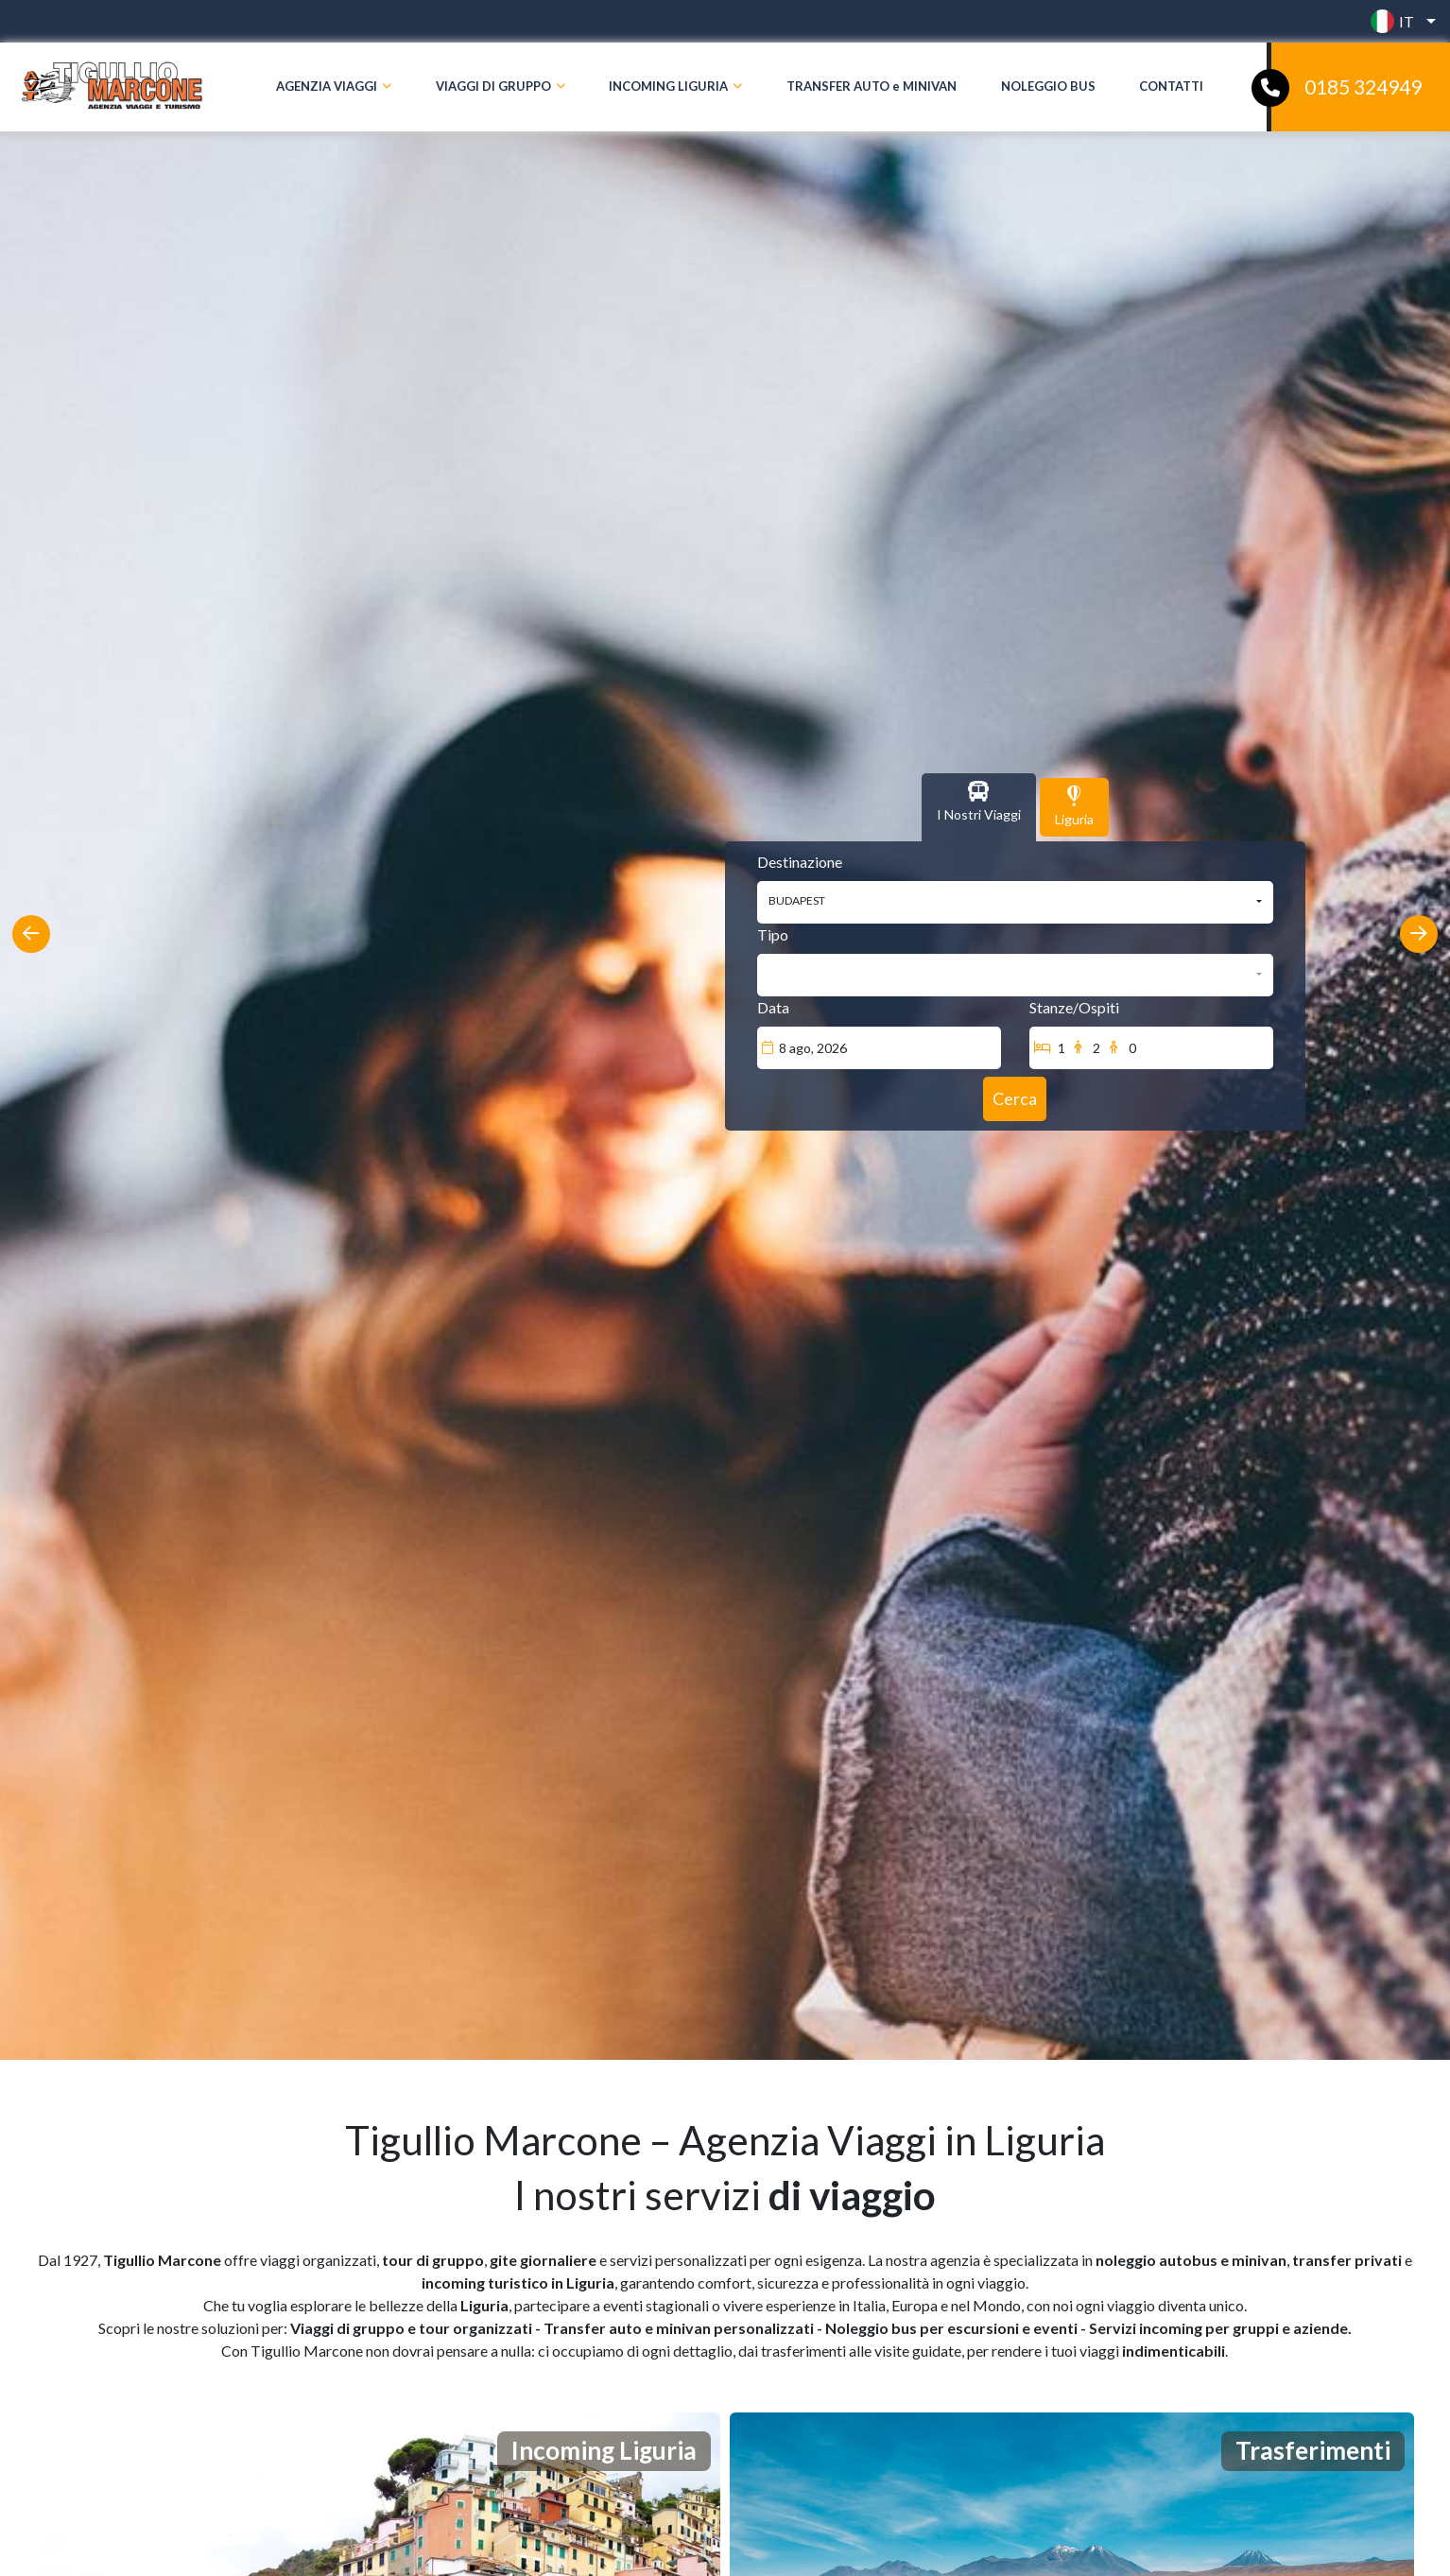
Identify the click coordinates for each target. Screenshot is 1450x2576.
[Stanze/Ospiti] (1151, 1048)
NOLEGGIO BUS (1048, 86)
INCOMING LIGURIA (668, 86)
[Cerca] (1014, 1099)
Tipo (772, 934)
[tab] (979, 807)
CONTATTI (1171, 86)
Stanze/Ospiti (1074, 1007)
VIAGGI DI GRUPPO (493, 86)
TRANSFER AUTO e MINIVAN (871, 86)
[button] (1398, 21)
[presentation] (31, 934)
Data (773, 1007)
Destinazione (799, 862)
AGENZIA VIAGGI (326, 86)
